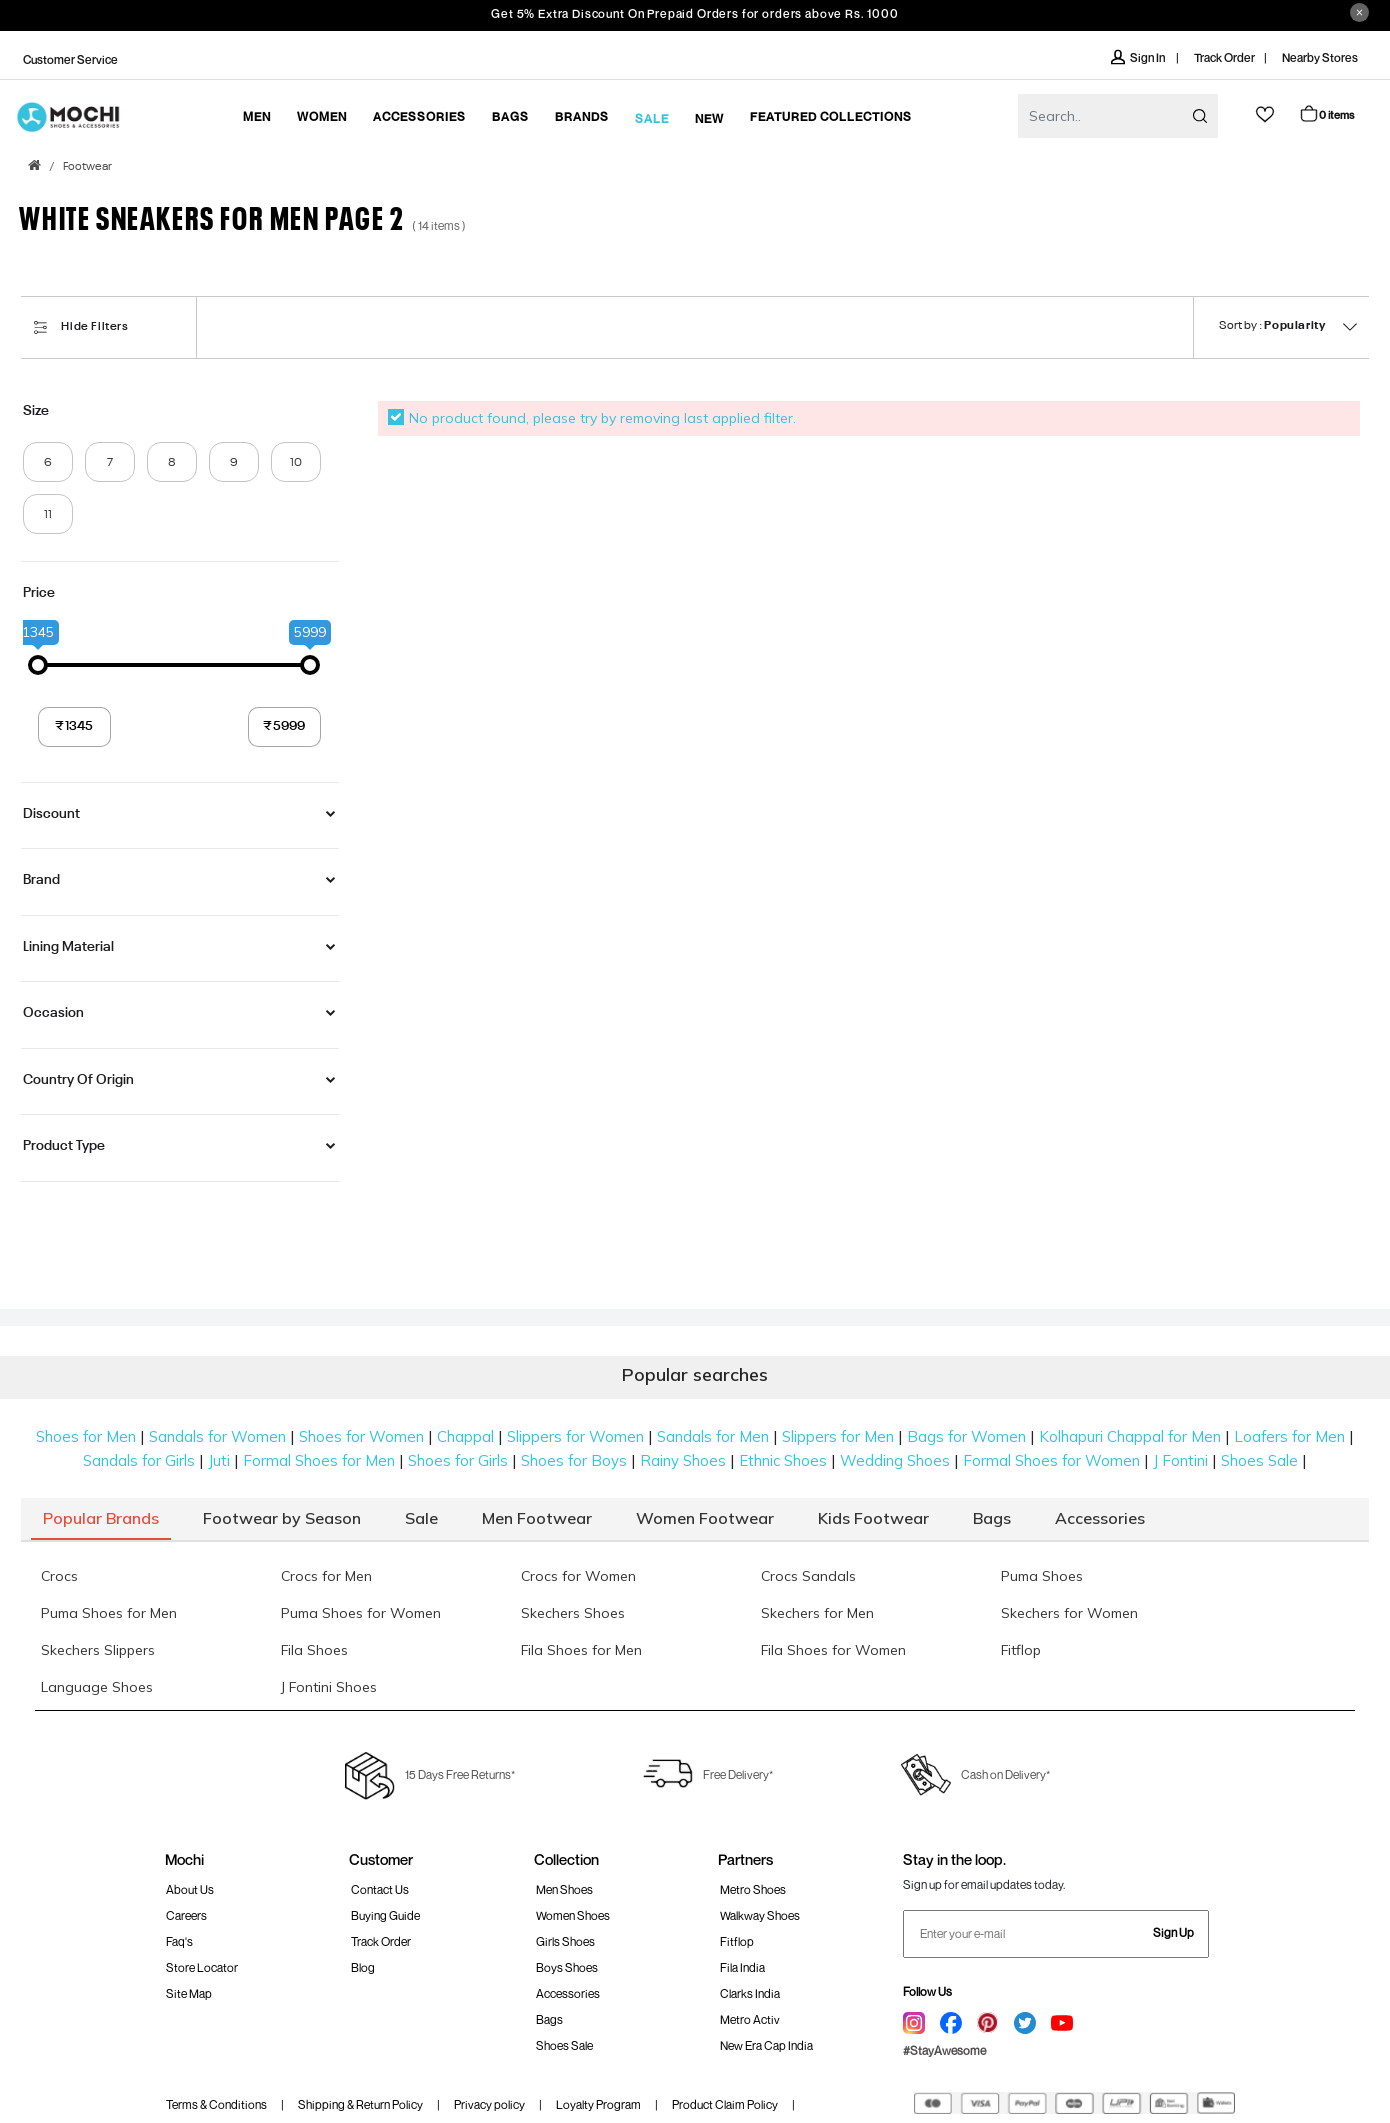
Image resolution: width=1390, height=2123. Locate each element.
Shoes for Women (361, 1436)
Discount (51, 814)
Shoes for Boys (574, 1460)
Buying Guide (385, 1915)
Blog (363, 1967)
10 (296, 463)
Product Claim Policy (725, 2104)
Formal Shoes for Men (319, 1460)
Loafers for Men (1289, 1436)
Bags (549, 2019)
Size (36, 411)
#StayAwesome (944, 2050)
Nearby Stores (1320, 57)
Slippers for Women (575, 1436)
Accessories (568, 1993)
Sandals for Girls (139, 1460)
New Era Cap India (766, 2045)
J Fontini (1180, 1460)
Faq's (179, 1941)
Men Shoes (564, 1889)
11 (48, 515)
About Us (190, 1889)
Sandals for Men (713, 1436)
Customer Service (70, 59)
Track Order (1224, 57)
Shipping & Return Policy (360, 2104)
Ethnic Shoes (783, 1460)
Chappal (465, 1436)
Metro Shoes (753, 1889)
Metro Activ (750, 2019)
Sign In (1139, 57)
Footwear (87, 167)
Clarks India (750, 1993)
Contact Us (380, 1889)
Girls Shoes (565, 1941)
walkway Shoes (760, 1915)
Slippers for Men (838, 1436)
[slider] (38, 665)
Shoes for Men (86, 1436)
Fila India (742, 1967)
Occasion (53, 1013)
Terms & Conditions (216, 2104)
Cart (1326, 113)
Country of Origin (78, 1080)
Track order (381, 1941)
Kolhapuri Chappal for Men (1130, 1436)
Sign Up (1173, 1932)
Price (39, 593)
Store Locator (202, 1967)
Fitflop (737, 1941)
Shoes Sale (1259, 1460)
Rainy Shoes (683, 1460)
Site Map (189, 1993)
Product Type (64, 1146)
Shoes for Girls (458, 1460)
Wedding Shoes (895, 1460)
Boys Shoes (567, 1967)
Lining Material (68, 947)
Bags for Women (966, 1436)
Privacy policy (489, 2104)
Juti (219, 1460)
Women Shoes (573, 1915)
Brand (41, 880)
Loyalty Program (598, 2104)
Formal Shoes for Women (1051, 1460)
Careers (186, 1915)
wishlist (1265, 114)
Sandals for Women (217, 1436)
